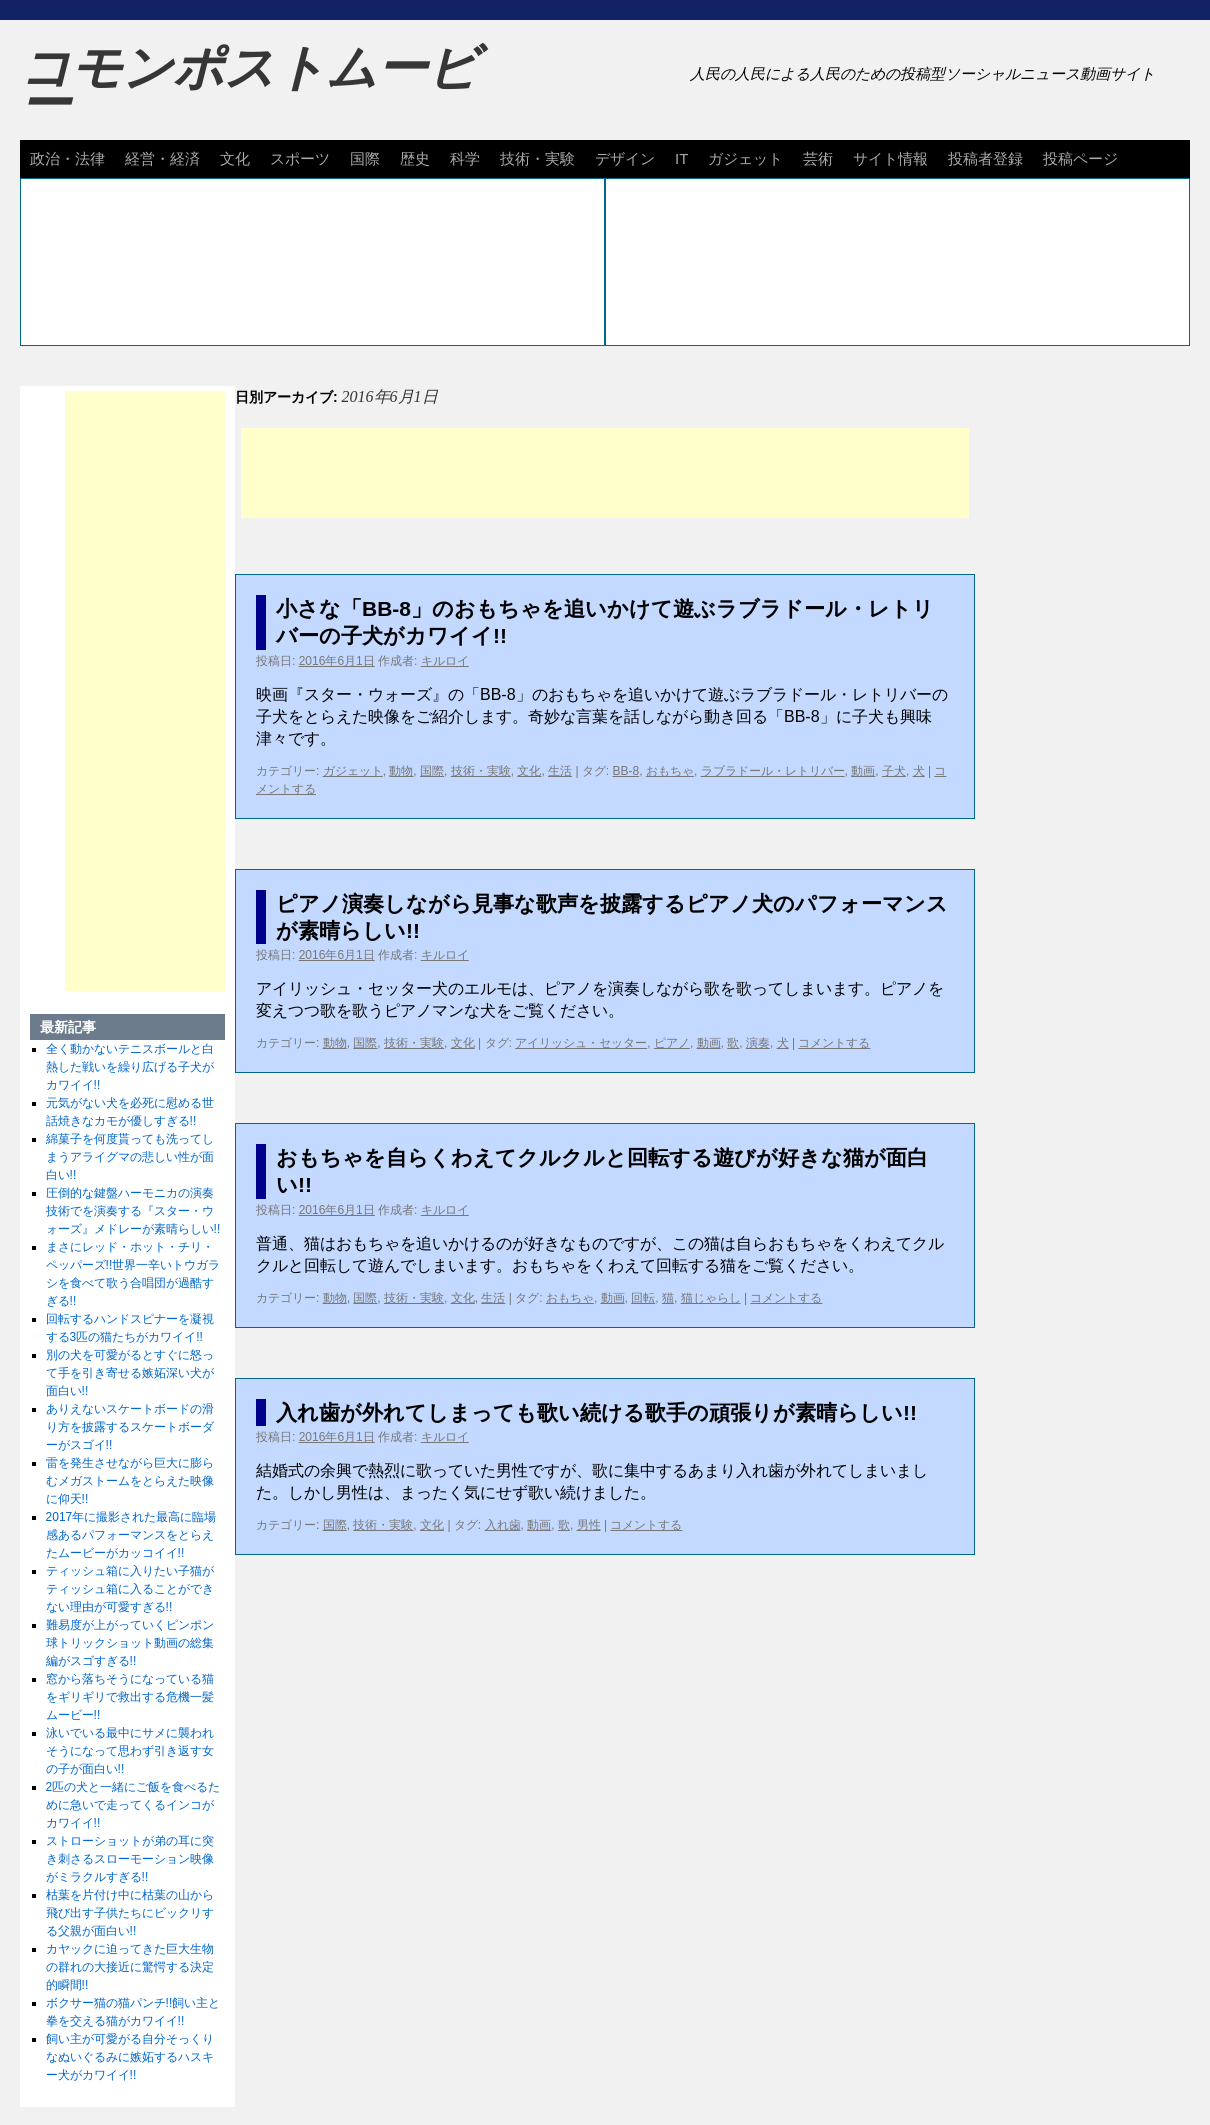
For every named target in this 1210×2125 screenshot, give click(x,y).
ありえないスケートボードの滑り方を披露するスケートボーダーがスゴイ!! (130, 1427)
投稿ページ (1080, 158)
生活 (560, 771)
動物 (401, 771)
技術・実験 (537, 158)
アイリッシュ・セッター (581, 1043)
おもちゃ (670, 771)
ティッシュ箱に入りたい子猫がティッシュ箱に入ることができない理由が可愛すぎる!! (130, 1589)
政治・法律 (67, 158)
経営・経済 (162, 158)
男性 (589, 1525)
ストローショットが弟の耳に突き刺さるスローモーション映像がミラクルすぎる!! (130, 1859)
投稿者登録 (985, 158)
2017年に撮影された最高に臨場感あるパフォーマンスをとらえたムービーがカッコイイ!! (131, 1535)
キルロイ (445, 661)
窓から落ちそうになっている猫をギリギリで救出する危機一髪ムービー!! (130, 1697)
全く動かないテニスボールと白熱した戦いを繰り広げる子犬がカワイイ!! (130, 1067)
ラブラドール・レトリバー (773, 771)
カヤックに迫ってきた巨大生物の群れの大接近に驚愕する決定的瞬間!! (130, 1967)
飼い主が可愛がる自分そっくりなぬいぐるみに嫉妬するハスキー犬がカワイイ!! (130, 2057)
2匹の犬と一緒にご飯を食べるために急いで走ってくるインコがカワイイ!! (133, 1805)
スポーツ (300, 158)
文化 (235, 158)
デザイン (625, 158)
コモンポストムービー (249, 86)
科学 (465, 158)
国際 (365, 158)
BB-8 (626, 771)
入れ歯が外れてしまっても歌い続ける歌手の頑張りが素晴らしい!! (596, 1412)
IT (681, 158)
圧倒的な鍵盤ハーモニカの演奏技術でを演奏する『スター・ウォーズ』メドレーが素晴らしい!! (133, 1211)
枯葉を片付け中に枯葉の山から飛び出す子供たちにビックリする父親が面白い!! (130, 1913)
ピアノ (672, 1043)
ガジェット (745, 158)
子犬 (894, 771)
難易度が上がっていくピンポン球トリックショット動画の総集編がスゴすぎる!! (130, 1643)
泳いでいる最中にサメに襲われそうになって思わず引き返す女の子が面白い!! (130, 1751)
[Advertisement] (605, 473)
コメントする (834, 1043)
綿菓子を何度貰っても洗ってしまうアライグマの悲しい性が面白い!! (130, 1157)
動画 (863, 771)
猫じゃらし (711, 1298)
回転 (643, 1298)
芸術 (818, 158)
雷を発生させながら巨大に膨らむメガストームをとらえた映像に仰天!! (130, 1481)
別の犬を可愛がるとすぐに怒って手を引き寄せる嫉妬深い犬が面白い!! (130, 1373)
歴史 (415, 158)
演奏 (758, 1043)
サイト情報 (890, 158)
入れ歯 (503, 1525)
